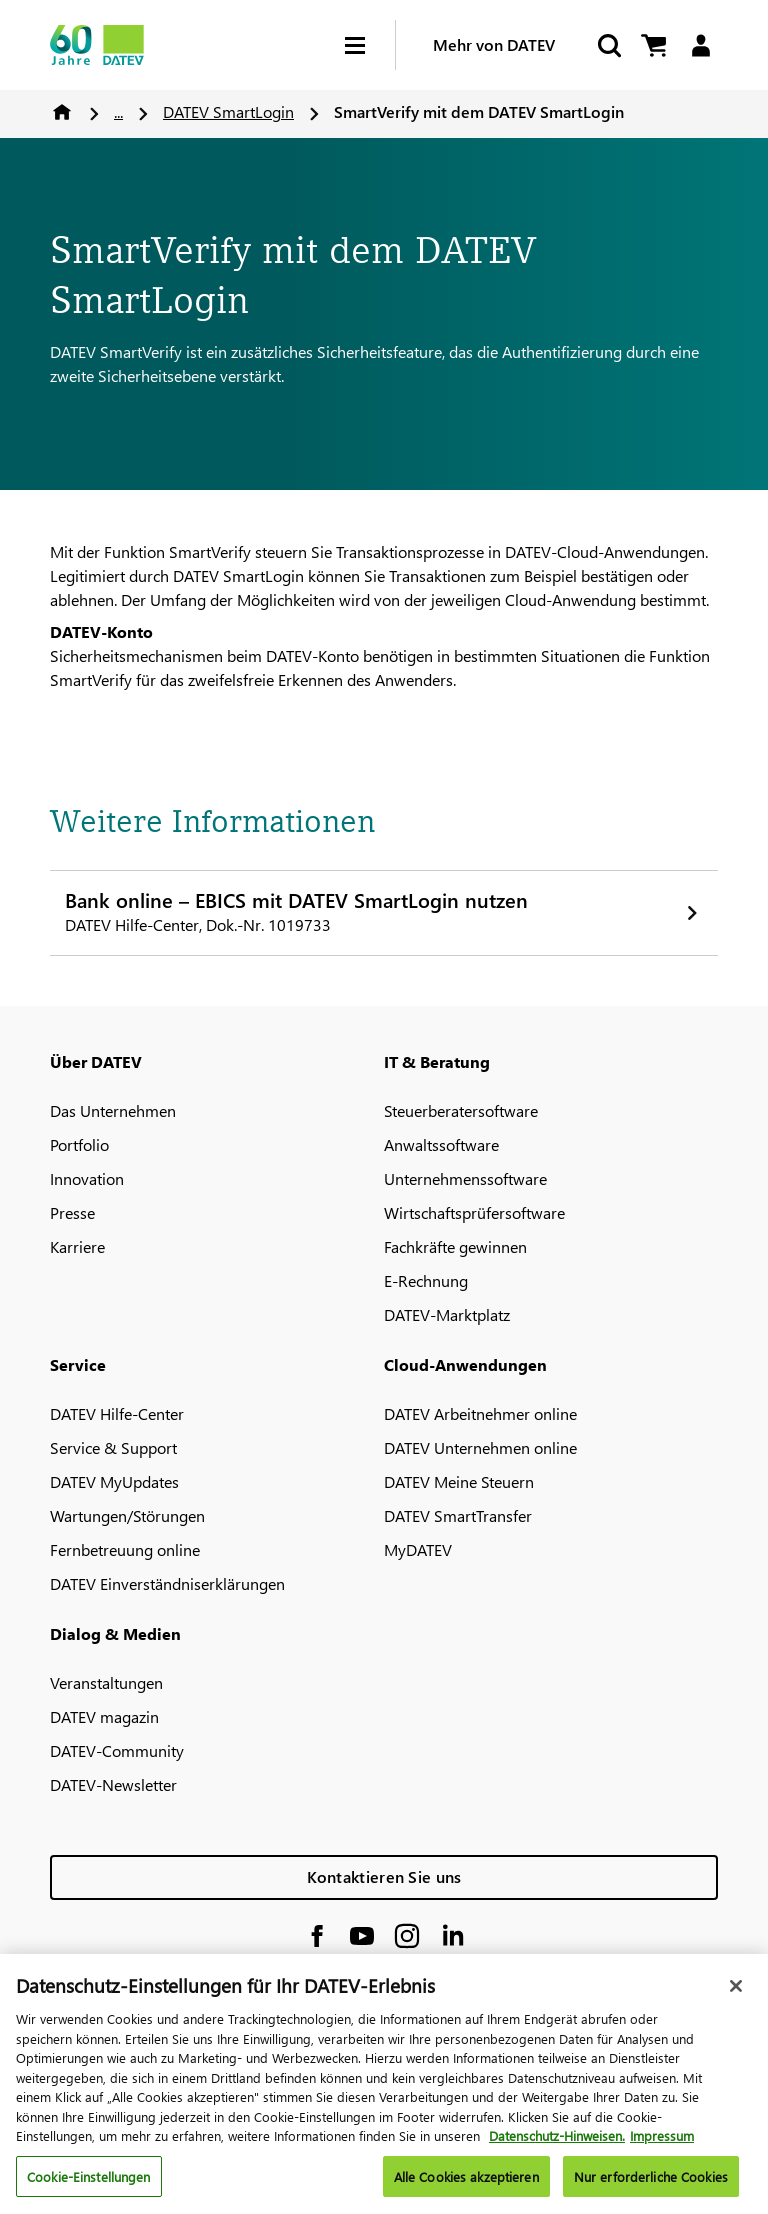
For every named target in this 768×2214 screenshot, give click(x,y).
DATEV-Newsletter (113, 1784)
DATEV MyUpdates (114, 1481)
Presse (72, 1212)
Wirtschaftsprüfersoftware (474, 1212)
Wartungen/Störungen (127, 1515)
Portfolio (79, 1144)
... (118, 111)
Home (62, 112)
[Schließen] (736, 1994)
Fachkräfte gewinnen (455, 1246)
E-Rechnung (426, 1280)
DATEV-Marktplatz (447, 1314)
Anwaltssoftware (441, 1144)
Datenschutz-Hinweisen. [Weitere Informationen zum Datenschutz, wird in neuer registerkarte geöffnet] (557, 2143)
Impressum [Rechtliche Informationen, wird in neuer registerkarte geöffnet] (662, 2143)
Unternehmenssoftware (465, 1178)
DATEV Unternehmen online (480, 1447)
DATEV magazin (104, 1716)
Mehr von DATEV (494, 44)
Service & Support (113, 1447)
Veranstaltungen (106, 1682)
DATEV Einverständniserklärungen (167, 1583)
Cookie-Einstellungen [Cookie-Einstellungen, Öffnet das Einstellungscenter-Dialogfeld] (89, 2184)
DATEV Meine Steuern (459, 1481)
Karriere (77, 1246)
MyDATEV (418, 1549)
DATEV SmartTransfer (458, 1515)
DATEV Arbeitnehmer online (480, 1413)
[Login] (700, 45)
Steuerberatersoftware (461, 1110)
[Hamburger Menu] (370, 45)
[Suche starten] (608, 45)
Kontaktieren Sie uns (384, 1876)
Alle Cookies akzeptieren (466, 2184)
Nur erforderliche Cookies (651, 2184)
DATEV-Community (117, 1750)
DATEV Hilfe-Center (117, 1413)
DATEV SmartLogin (228, 111)
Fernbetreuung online (125, 1549)
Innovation (87, 1178)
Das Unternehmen (113, 1110)
